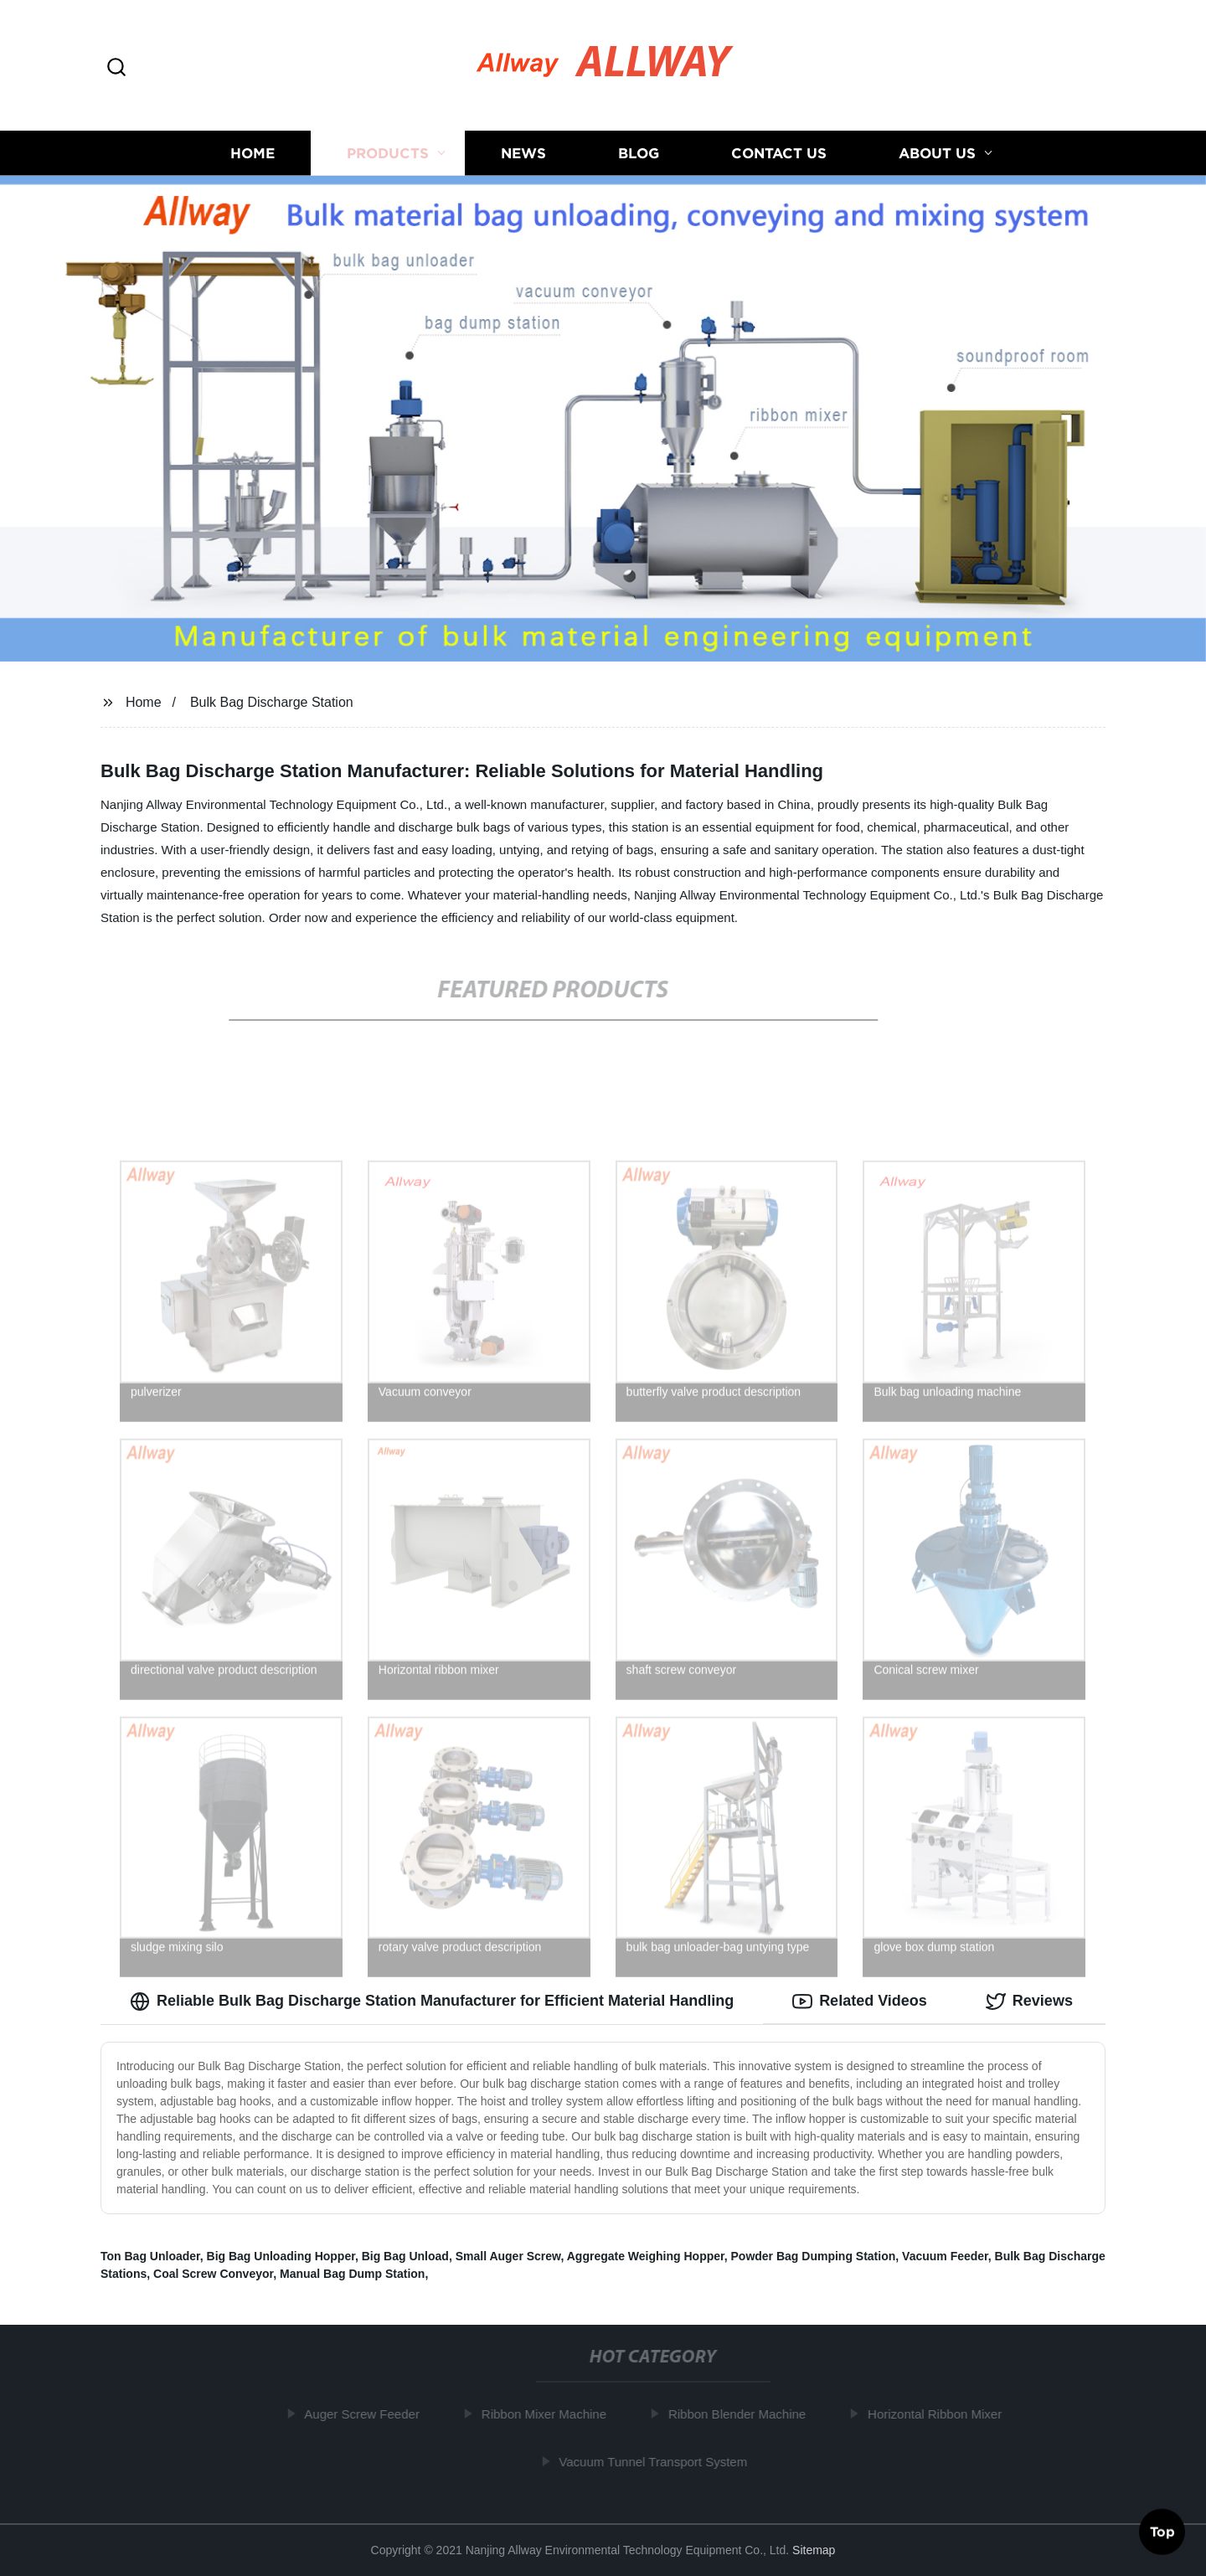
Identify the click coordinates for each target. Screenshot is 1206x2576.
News (523, 153)
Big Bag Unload (405, 2256)
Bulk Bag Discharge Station (271, 702)
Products (388, 153)
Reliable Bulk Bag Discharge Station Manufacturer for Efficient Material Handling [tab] (432, 2001)
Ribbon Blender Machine (742, 2414)
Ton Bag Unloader (150, 2256)
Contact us (779, 153)
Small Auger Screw (508, 2256)
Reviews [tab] (1029, 2001)
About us (937, 153)
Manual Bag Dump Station (352, 2273)
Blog (638, 153)
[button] (116, 68)
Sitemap (813, 2550)
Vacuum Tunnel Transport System (658, 2462)
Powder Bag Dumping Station (813, 2256)
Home (252, 153)
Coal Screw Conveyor (213, 2273)
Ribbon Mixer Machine (549, 2414)
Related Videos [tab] (859, 2001)
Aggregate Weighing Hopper (645, 2256)
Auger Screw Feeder (367, 2414)
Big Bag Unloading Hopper (281, 2256)
